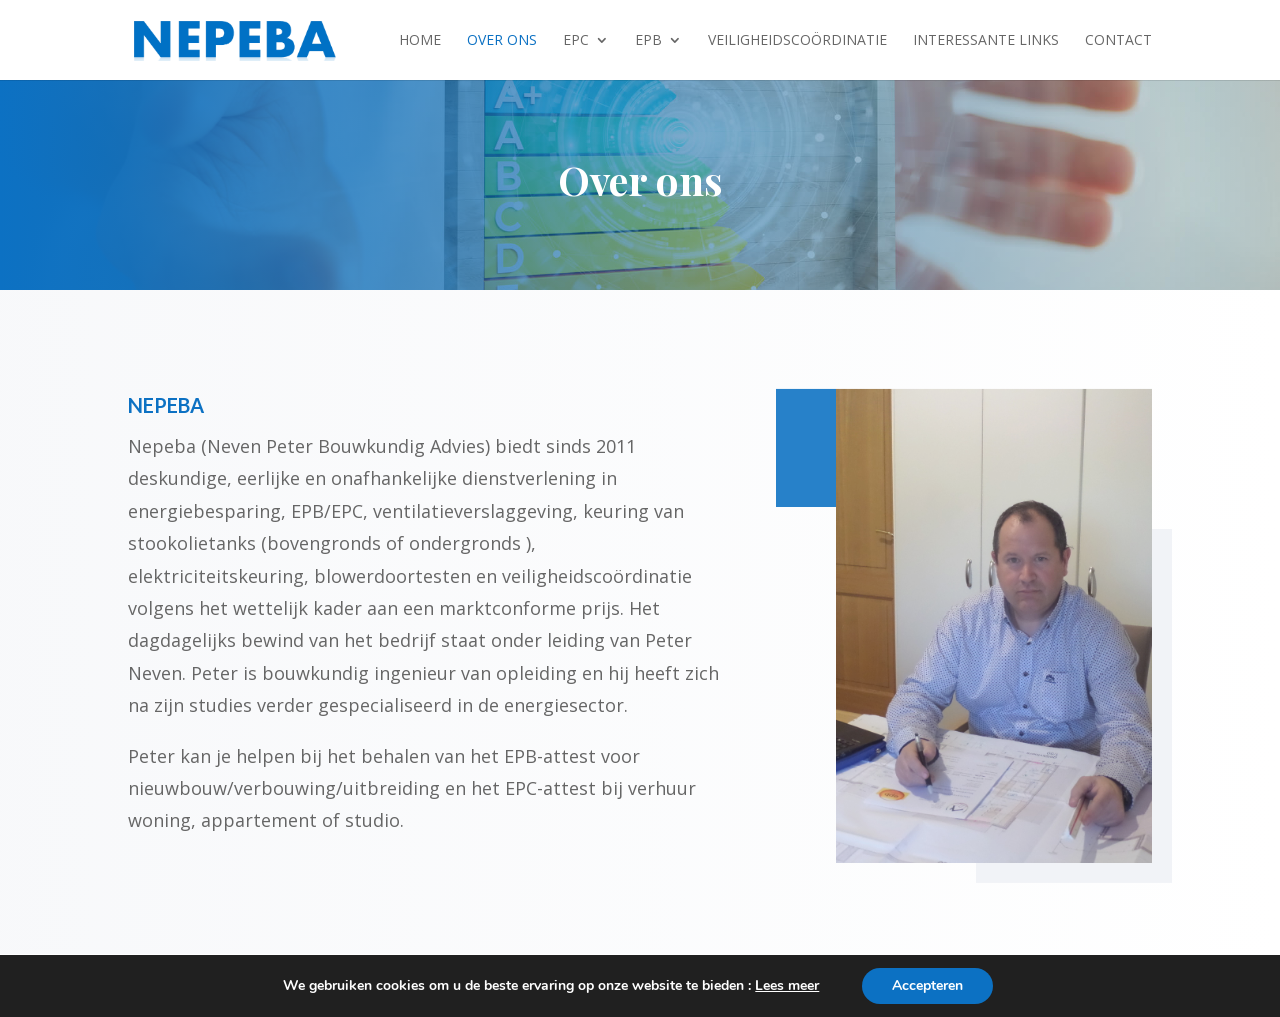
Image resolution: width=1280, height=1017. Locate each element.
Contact (1118, 41)
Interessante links (986, 41)
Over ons (502, 41)
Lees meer (787, 985)
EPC (576, 41)
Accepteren (927, 985)
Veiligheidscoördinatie (797, 41)
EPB (648, 41)
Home (420, 41)
